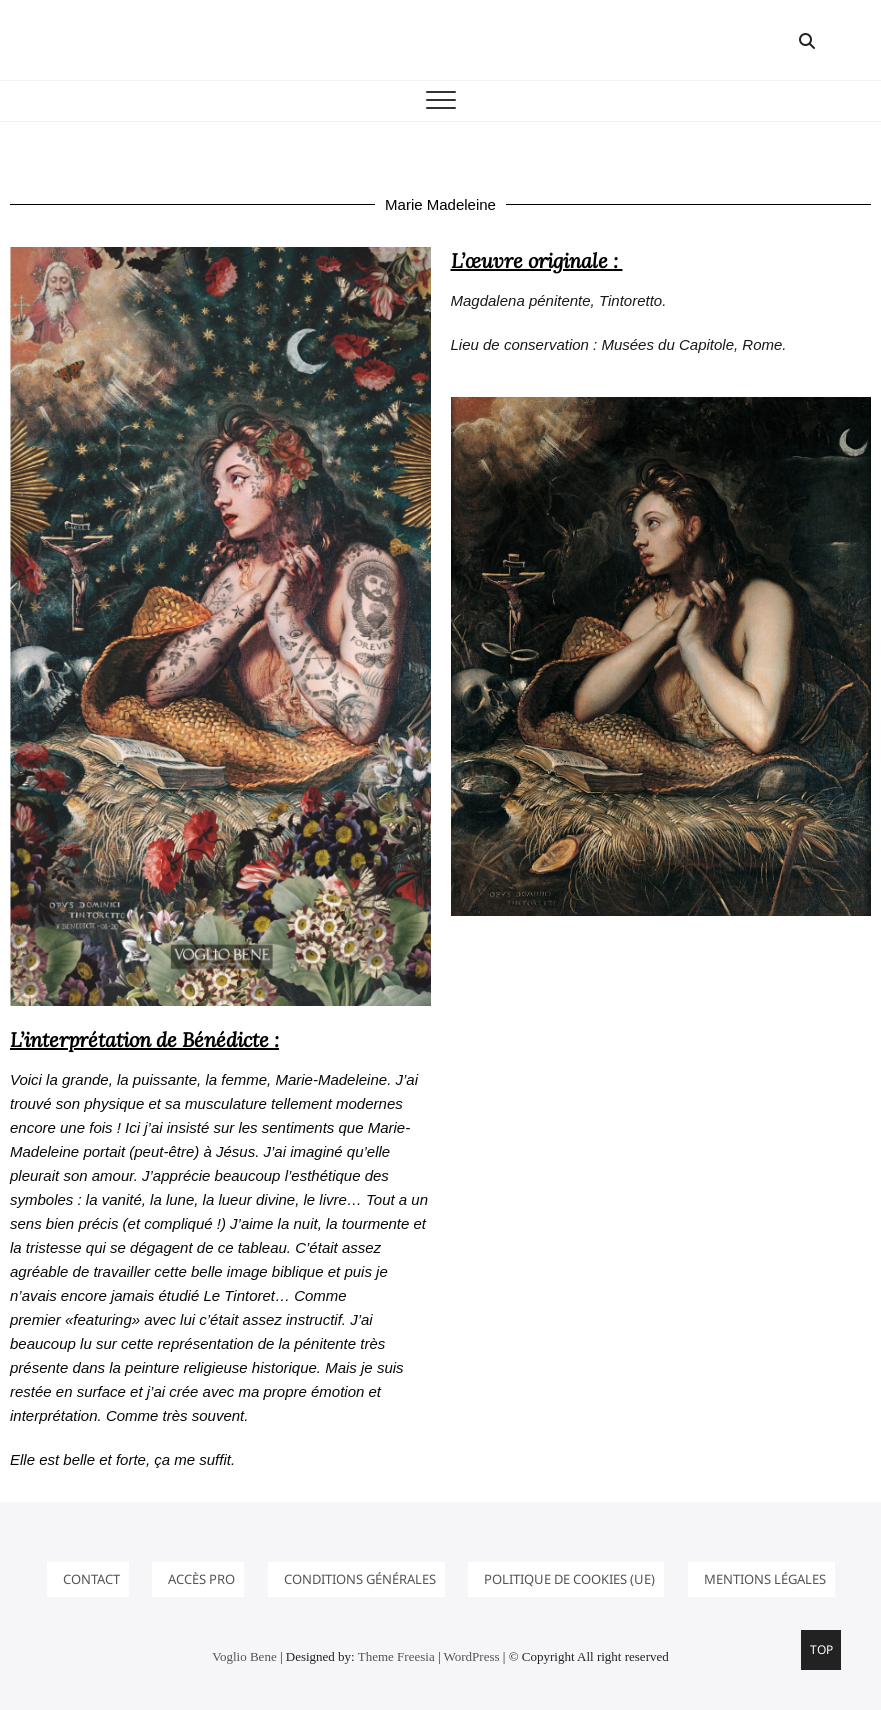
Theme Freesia (396, 1656)
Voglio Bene (244, 1656)
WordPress (472, 1656)
